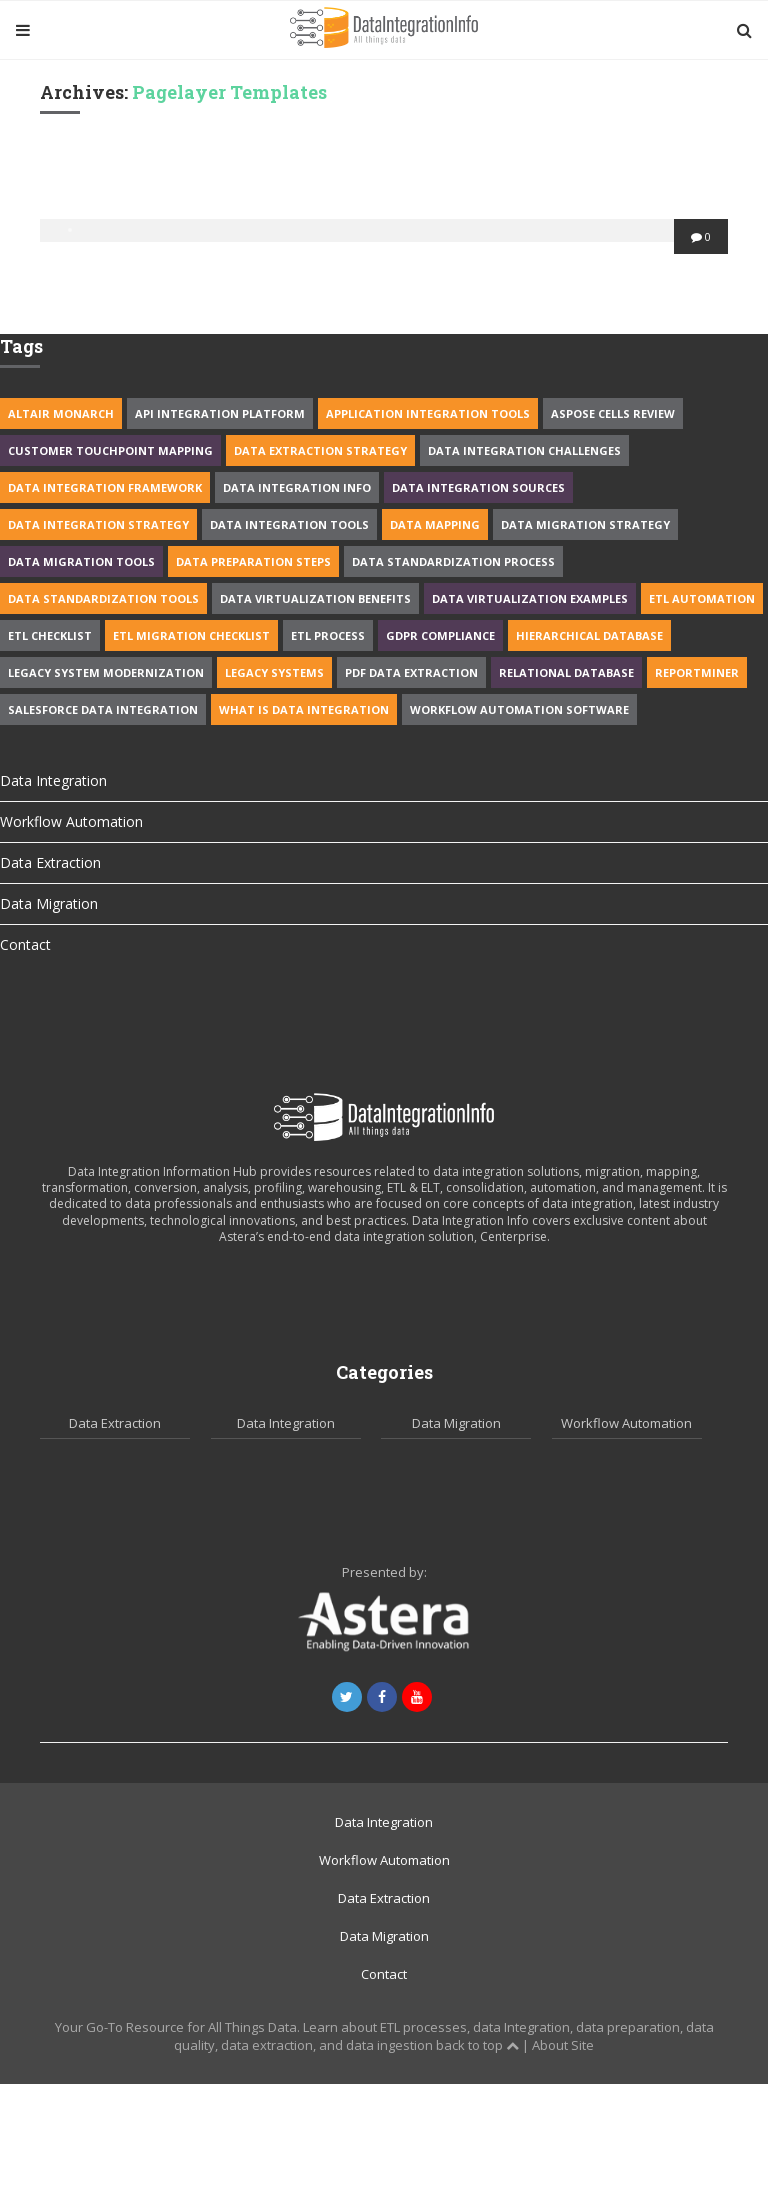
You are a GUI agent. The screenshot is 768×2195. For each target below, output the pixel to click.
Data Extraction (50, 862)
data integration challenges (524, 450)
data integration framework (105, 487)
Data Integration (53, 780)
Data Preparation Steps (253, 561)
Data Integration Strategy (98, 524)
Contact (25, 944)
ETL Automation (702, 598)
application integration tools (428, 413)
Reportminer (697, 672)
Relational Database (566, 672)
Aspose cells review (613, 413)
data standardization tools (103, 598)
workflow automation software (519, 709)
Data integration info (297, 487)
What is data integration (304, 709)
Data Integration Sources (478, 487)
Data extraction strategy (320, 450)
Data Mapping (435, 524)
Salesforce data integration (103, 709)
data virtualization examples (530, 598)
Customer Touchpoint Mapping (110, 450)
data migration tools (81, 561)
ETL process (328, 635)
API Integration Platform (220, 413)
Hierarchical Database (589, 635)
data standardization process (453, 561)
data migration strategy (585, 524)
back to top (477, 2045)
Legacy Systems (274, 672)
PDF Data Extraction (411, 672)
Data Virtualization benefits (315, 598)
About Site (563, 2045)
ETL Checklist (50, 635)
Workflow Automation (71, 821)
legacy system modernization (106, 672)
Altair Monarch (61, 413)
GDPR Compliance (440, 635)
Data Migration (49, 903)
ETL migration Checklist (191, 635)
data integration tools (289, 524)
